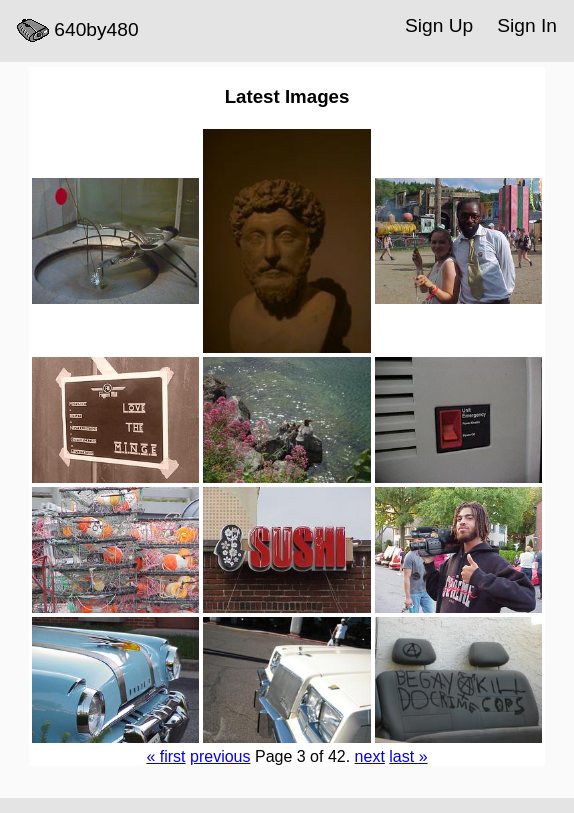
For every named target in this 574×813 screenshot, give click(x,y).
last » (408, 756)
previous (220, 756)
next (370, 756)
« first (165, 756)
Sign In (527, 25)
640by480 (78, 31)
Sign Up (439, 25)
